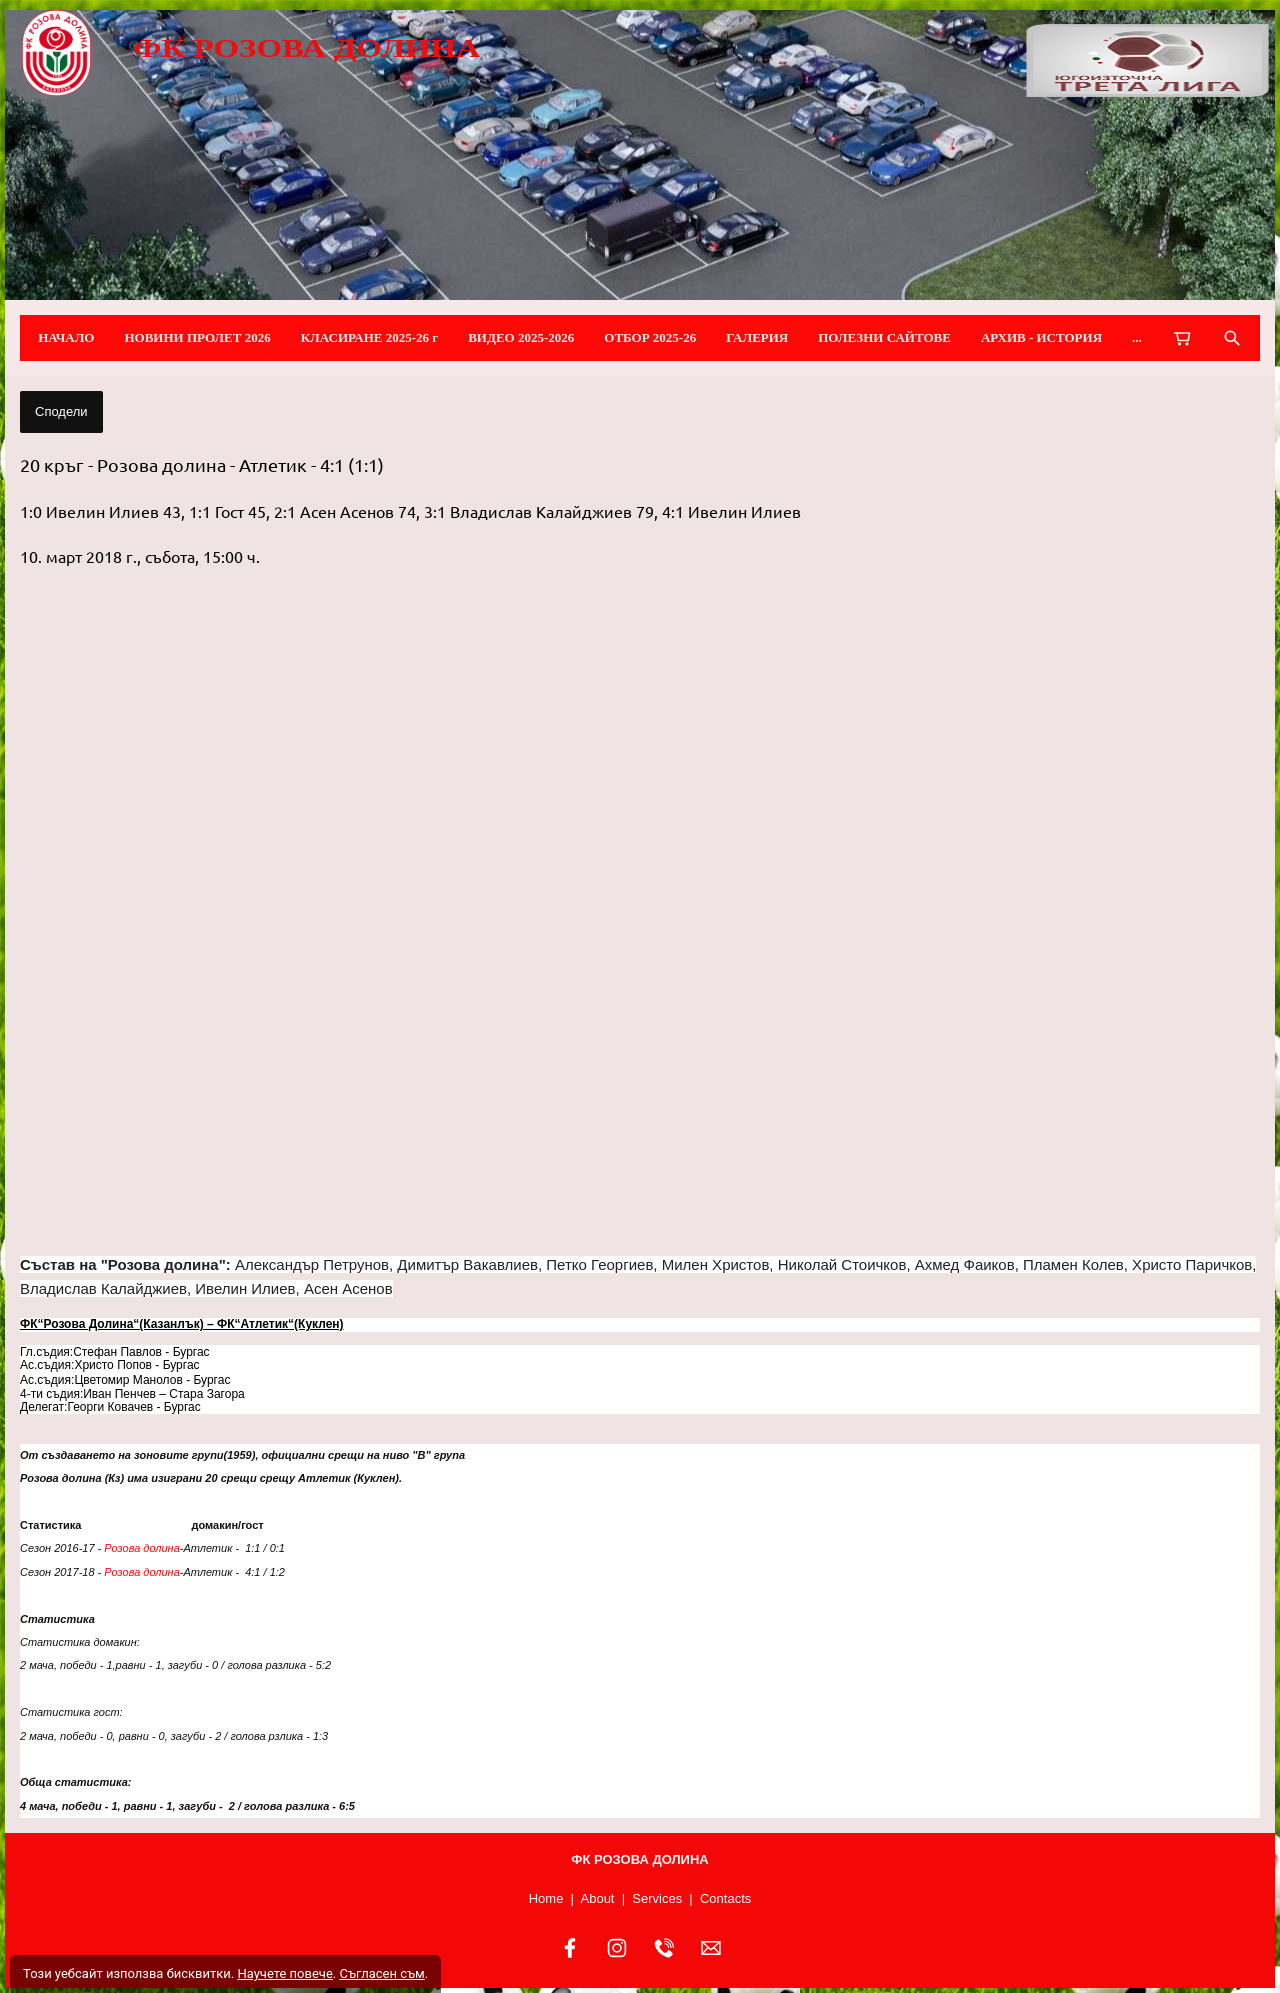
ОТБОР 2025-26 (650, 337)
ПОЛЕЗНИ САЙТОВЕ (884, 337)
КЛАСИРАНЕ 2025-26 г (370, 337)
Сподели (61, 411)
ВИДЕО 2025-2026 (521, 337)
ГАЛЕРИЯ (757, 337)
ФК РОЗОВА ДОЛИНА (306, 48)
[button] (640, 912)
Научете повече (284, 1973)
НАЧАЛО (66, 337)
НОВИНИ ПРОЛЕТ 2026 (197, 337)
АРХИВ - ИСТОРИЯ (1041, 337)
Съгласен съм (381, 1973)
